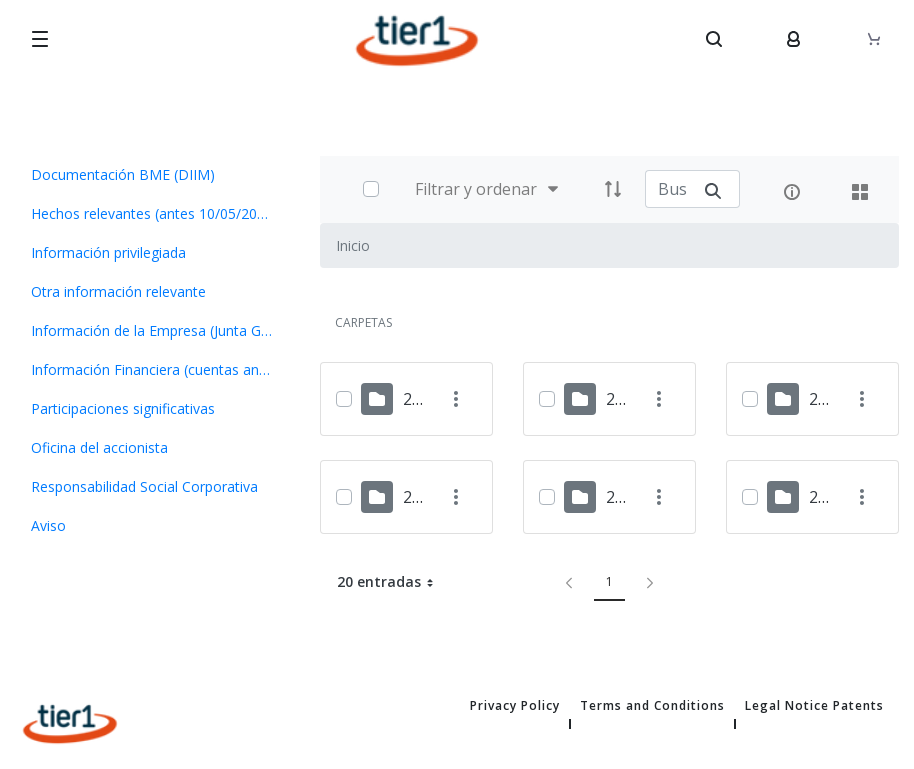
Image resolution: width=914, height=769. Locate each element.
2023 (827, 399)
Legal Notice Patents (814, 706)
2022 (421, 497)
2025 (421, 399)
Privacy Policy (515, 706)
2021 (624, 497)
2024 (624, 399)
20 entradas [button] (393, 582)
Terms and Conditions (652, 706)
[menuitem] (152, 174)
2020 (827, 497)
